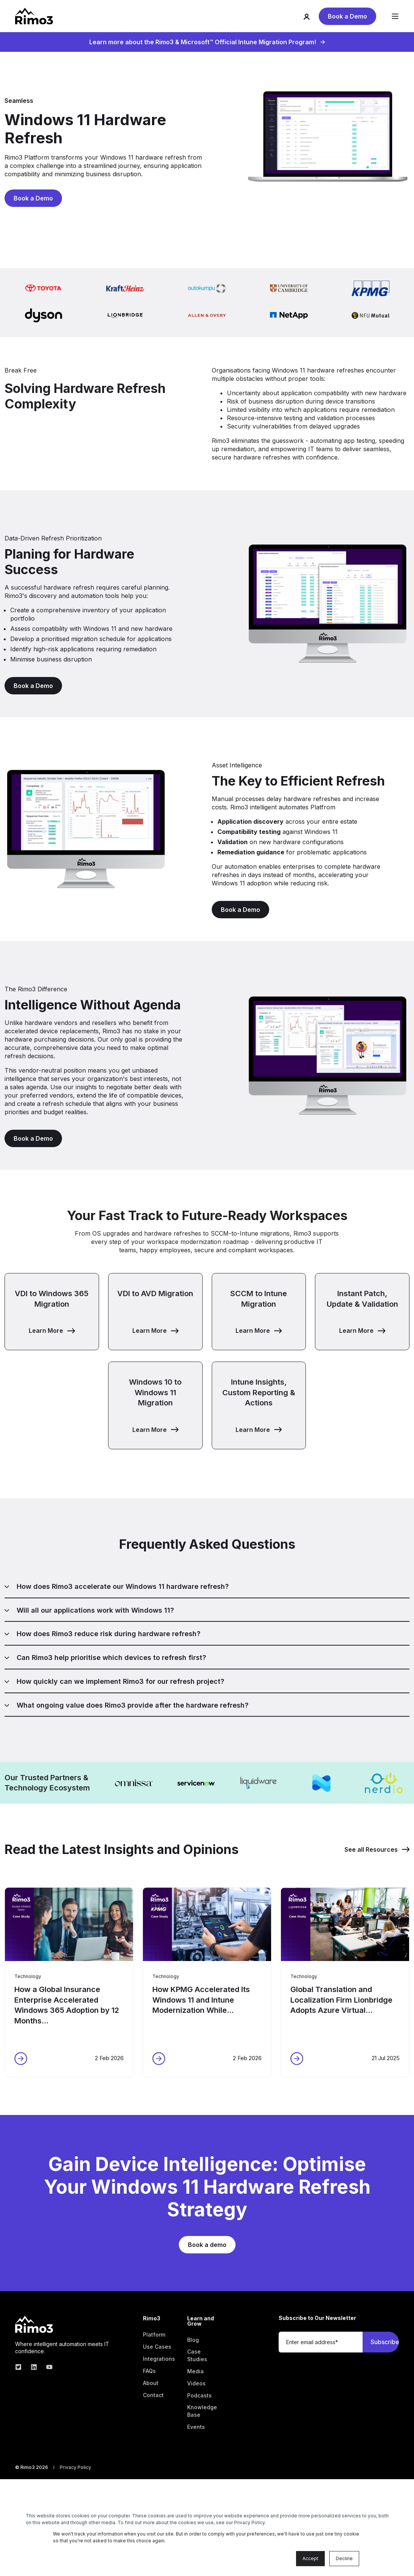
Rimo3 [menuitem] (151, 2318)
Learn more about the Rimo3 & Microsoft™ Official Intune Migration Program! (207, 42)
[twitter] (20, 2367)
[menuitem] (154, 2334)
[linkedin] (34, 2367)
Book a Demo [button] (347, 16)
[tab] (207, 1590)
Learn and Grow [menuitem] (200, 2321)
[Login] (311, 16)
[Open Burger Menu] (395, 16)
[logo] (34, 2324)
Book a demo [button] (207, 2244)
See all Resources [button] (376, 1849)
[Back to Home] (34, 16)
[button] (52, 1311)
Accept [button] (310, 2558)
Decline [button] (344, 2558)
